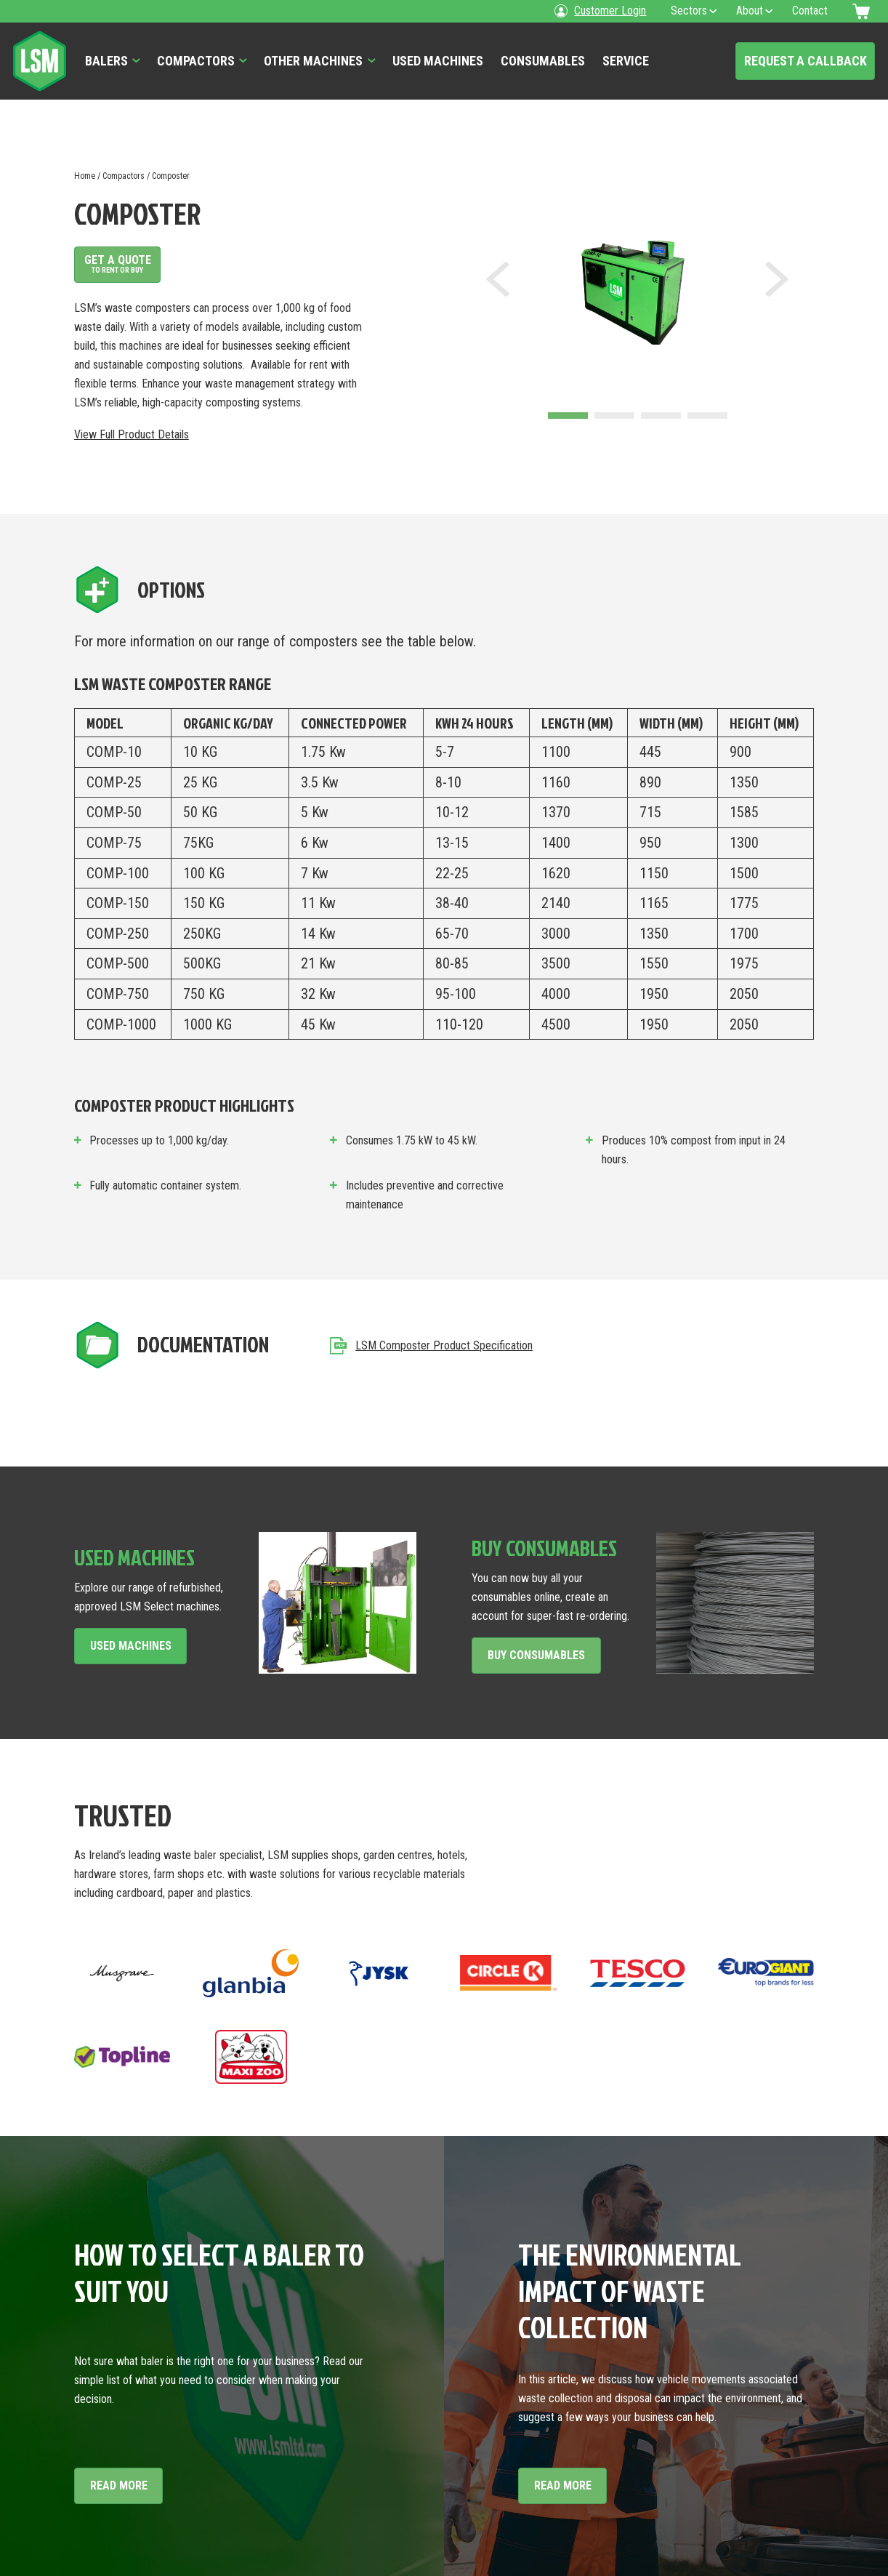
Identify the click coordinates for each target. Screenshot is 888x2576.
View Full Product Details (131, 434)
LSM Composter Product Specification (431, 1345)
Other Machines (313, 60)
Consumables (543, 60)
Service (625, 60)
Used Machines (437, 60)
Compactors (196, 60)
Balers (106, 60)
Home (84, 176)
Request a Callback (805, 60)
